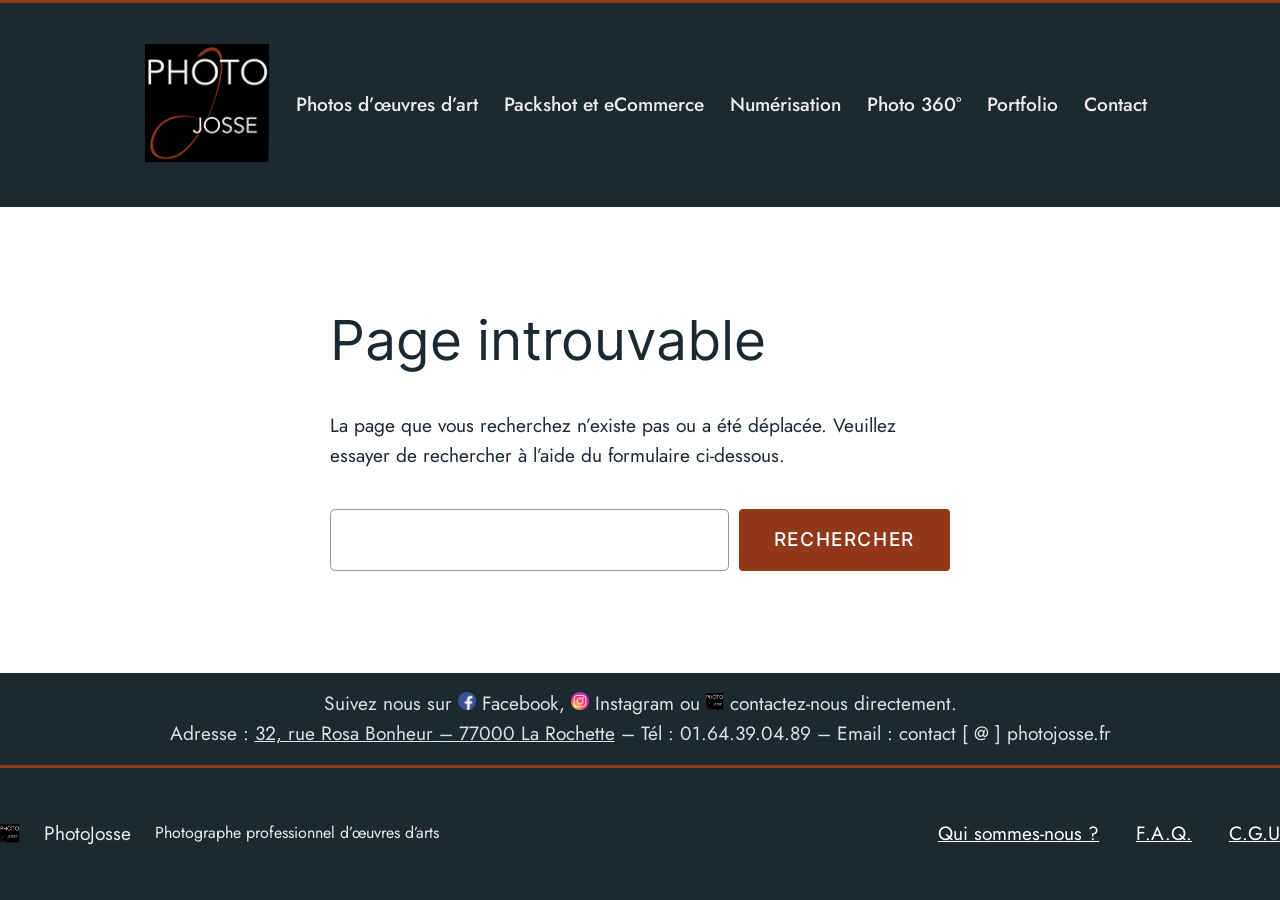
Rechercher (844, 539)
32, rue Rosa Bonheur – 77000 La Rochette (435, 733)
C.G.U (1254, 833)
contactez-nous (777, 703)
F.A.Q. (1164, 833)
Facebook (508, 703)
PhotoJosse (87, 833)
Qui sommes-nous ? (1018, 833)
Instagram (622, 703)
